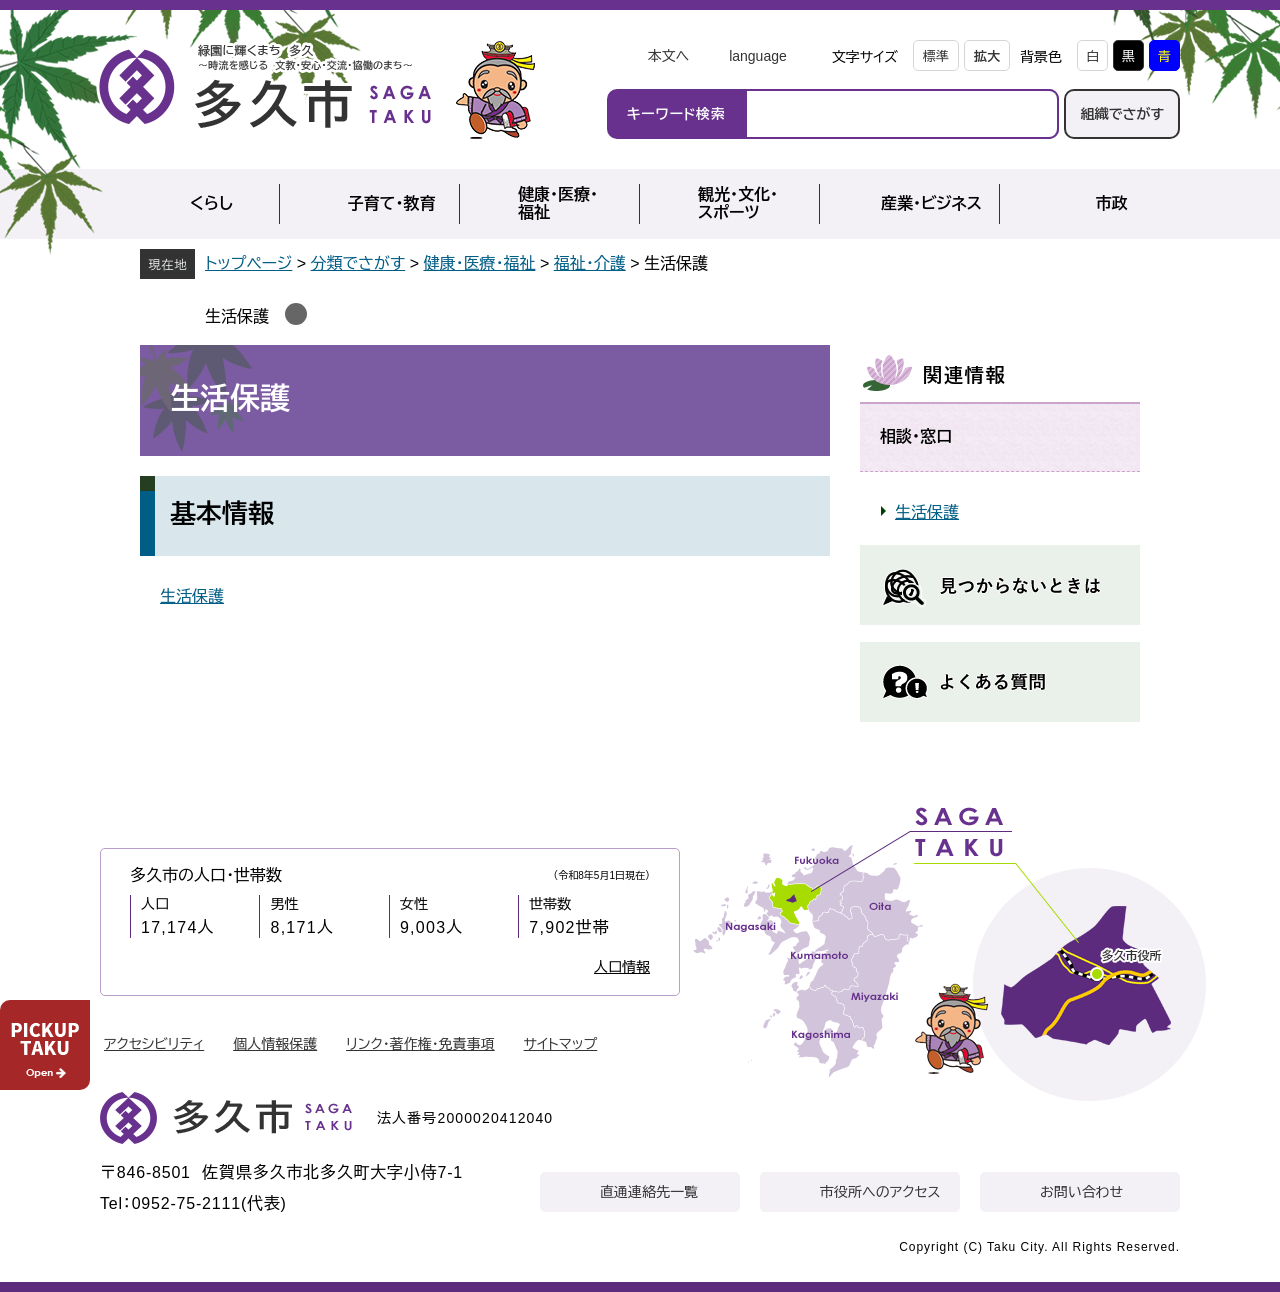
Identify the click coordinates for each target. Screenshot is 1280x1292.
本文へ (668, 56)
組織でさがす (1122, 114)
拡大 (987, 56)
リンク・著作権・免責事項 (420, 1044)
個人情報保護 (275, 1044)
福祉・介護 (590, 263)
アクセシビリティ (154, 1044)
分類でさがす (358, 263)
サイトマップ (561, 1044)
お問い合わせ (1081, 1192)
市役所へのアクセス (880, 1192)
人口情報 (622, 967)
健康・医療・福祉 (479, 263)
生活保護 (237, 316)
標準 (936, 56)
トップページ (248, 263)
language (758, 56)
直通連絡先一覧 (649, 1192)
